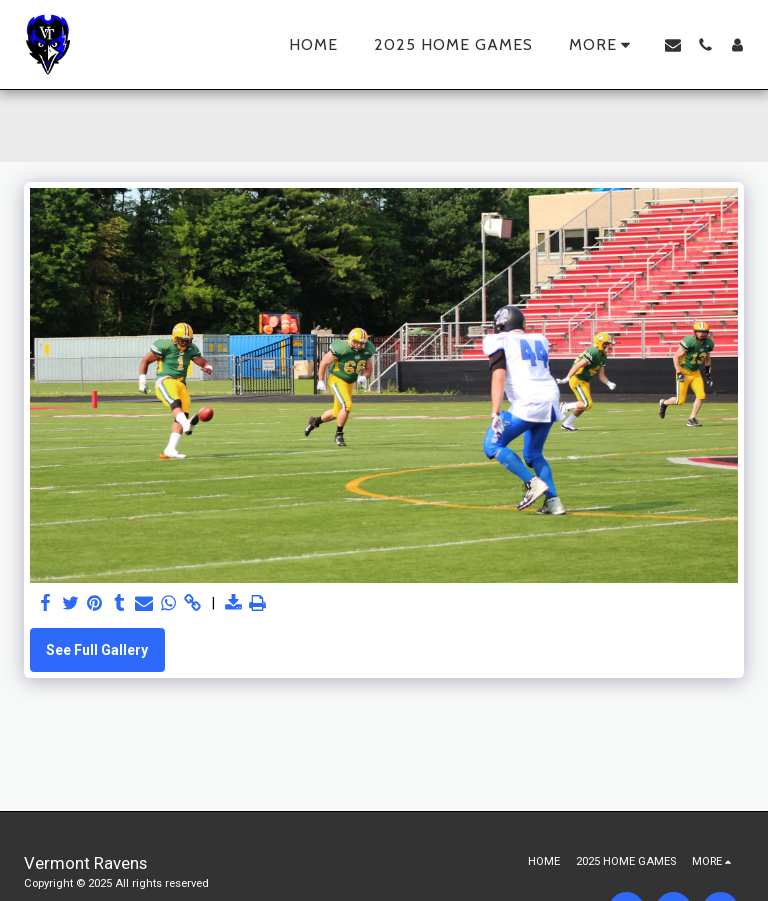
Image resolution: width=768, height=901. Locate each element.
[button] (673, 45)
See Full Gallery (97, 650)
